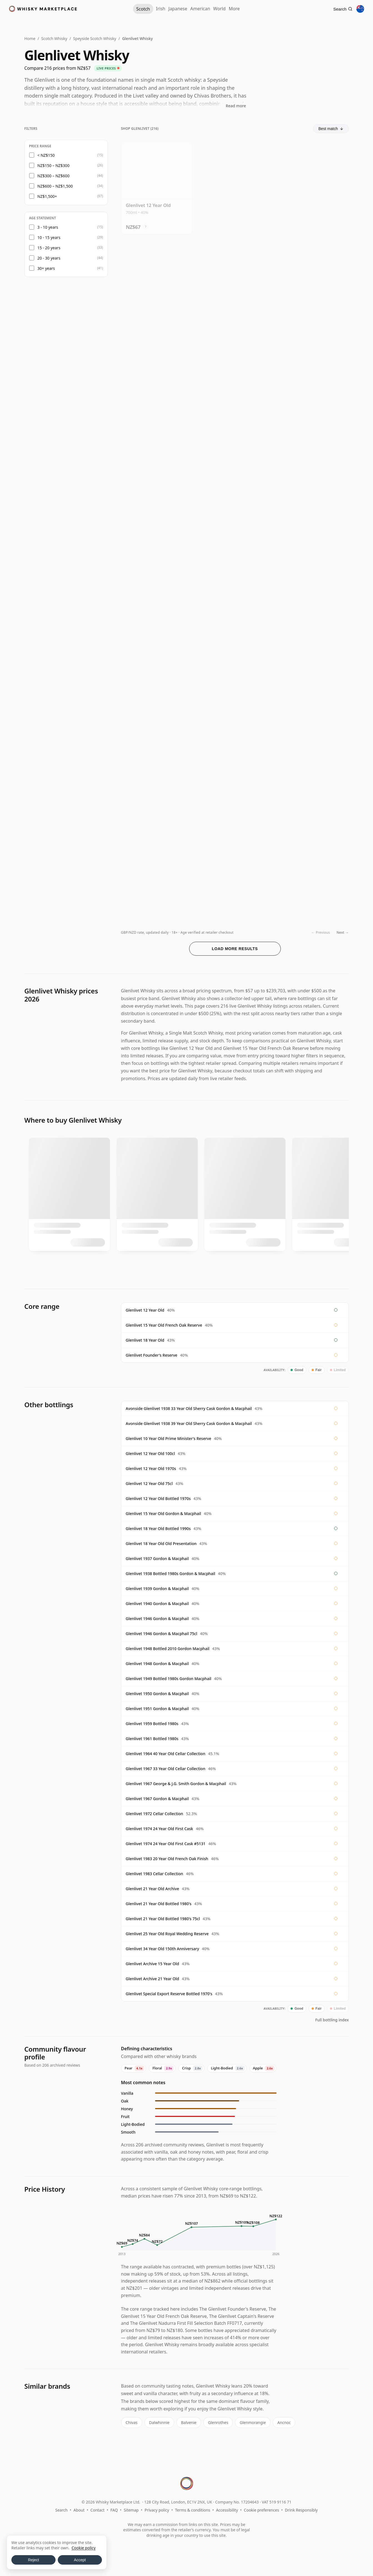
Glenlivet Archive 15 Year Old (152, 1963)
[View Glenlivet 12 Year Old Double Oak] (312, 186)
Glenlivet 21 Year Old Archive (152, 1888)
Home (30, 38)
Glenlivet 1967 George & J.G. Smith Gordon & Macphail (176, 1783)
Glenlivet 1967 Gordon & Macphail (157, 1798)
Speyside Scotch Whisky (94, 38)
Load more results (235, 948)
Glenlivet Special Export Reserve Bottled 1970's (169, 1993)
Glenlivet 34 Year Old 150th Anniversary (162, 1948)
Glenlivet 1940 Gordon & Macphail (157, 1603)
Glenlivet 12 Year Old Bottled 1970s (158, 1498)
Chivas (131, 2422)
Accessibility (227, 2509)
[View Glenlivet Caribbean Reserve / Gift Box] (156, 284)
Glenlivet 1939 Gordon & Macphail (157, 1588)
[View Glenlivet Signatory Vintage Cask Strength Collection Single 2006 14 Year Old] (312, 778)
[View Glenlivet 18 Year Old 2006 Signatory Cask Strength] (156, 877)
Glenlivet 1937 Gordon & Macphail (157, 1558)
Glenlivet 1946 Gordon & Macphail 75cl (161, 1633)
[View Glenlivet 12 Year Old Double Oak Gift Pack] (312, 284)
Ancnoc (279, 2422)
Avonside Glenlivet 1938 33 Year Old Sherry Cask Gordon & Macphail (189, 1408)
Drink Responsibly (301, 2509)
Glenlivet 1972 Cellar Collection (154, 1813)
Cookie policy (84, 2547)
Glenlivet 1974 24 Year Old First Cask (159, 1828)
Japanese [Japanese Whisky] (171, 9)
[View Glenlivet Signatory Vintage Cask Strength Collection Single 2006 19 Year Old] (312, 581)
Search (61, 2509)
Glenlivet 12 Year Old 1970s (151, 1468)
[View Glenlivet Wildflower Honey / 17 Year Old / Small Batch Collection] (234, 778)
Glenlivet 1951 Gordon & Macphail (157, 1708)
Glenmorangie (248, 2422)
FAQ (114, 2509)
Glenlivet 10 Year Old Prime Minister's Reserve (168, 1438)
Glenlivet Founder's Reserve (151, 1355)
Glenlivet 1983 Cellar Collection (154, 1873)
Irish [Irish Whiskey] (149, 9)
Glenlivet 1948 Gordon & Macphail (157, 1663)
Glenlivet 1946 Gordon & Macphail (157, 1618)
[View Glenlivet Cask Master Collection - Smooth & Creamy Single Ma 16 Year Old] (312, 680)
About (79, 2509)
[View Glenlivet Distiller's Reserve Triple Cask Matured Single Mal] (234, 383)
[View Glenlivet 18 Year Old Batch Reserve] (234, 680)
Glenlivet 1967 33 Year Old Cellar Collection (166, 1768)
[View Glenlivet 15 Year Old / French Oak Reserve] (156, 383)
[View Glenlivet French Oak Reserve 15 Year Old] (234, 482)
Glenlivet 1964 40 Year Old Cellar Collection (166, 1753)
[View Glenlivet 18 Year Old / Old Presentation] (312, 877)
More (245, 9)
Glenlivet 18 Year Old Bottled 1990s (158, 1528)
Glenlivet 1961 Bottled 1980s (152, 1738)
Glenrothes (215, 2422)
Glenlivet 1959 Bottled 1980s (152, 1723)
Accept (80, 2560)
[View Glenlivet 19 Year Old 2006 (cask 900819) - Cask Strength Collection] (156, 680)
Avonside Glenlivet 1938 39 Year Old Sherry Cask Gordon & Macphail (189, 1423)
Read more (236, 105)
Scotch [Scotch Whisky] (129, 9)
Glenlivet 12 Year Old (145, 1310)
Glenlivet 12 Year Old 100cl (150, 1453)
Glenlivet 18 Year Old (145, 1340)
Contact (98, 2509)
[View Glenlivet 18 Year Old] (234, 581)
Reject (33, 2560)
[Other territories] (360, 9)
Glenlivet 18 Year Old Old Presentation (161, 1543)
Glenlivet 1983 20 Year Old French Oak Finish (167, 1858)
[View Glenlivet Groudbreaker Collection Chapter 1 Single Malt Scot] (156, 482)
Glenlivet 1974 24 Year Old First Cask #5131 (166, 1843)
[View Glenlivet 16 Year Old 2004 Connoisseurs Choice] (156, 581)
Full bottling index (332, 2019)
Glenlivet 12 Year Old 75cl (149, 1483)
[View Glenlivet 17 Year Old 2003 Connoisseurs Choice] (312, 482)
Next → (343, 932)
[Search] (339, 8)
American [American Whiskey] (200, 9)
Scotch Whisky (54, 38)
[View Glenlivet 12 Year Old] (156, 186)
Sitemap (131, 2509)
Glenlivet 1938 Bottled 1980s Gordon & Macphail (170, 1573)
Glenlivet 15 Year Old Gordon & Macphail (163, 1513)
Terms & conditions (192, 2509)
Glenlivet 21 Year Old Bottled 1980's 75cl (163, 1918)
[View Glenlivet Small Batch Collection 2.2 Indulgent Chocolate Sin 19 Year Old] (234, 877)
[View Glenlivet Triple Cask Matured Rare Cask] (312, 383)
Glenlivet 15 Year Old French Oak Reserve (164, 1325)
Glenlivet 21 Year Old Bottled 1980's (159, 1903)
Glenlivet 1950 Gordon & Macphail (157, 1693)
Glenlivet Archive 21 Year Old (152, 1978)
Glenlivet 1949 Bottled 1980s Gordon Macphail (168, 1678)
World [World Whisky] (225, 9)
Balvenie (186, 2422)
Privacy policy (156, 2509)
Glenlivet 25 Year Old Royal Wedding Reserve (167, 1933)
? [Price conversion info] (145, 224)
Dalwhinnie (157, 2422)
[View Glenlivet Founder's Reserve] (234, 186)
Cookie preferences (261, 2509)
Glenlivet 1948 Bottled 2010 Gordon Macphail (167, 1648)
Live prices (108, 68)
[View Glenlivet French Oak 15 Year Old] (234, 284)
